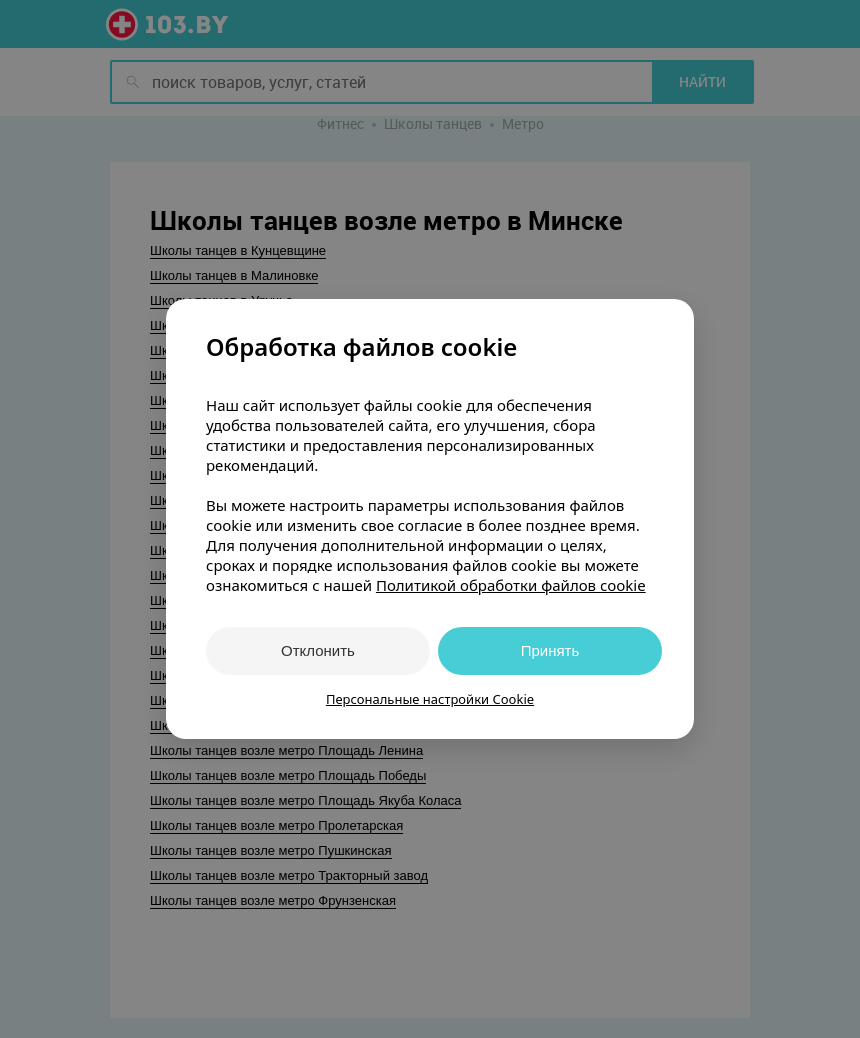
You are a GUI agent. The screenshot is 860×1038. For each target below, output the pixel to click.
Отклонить (318, 650)
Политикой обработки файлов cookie (511, 585)
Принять (550, 650)
